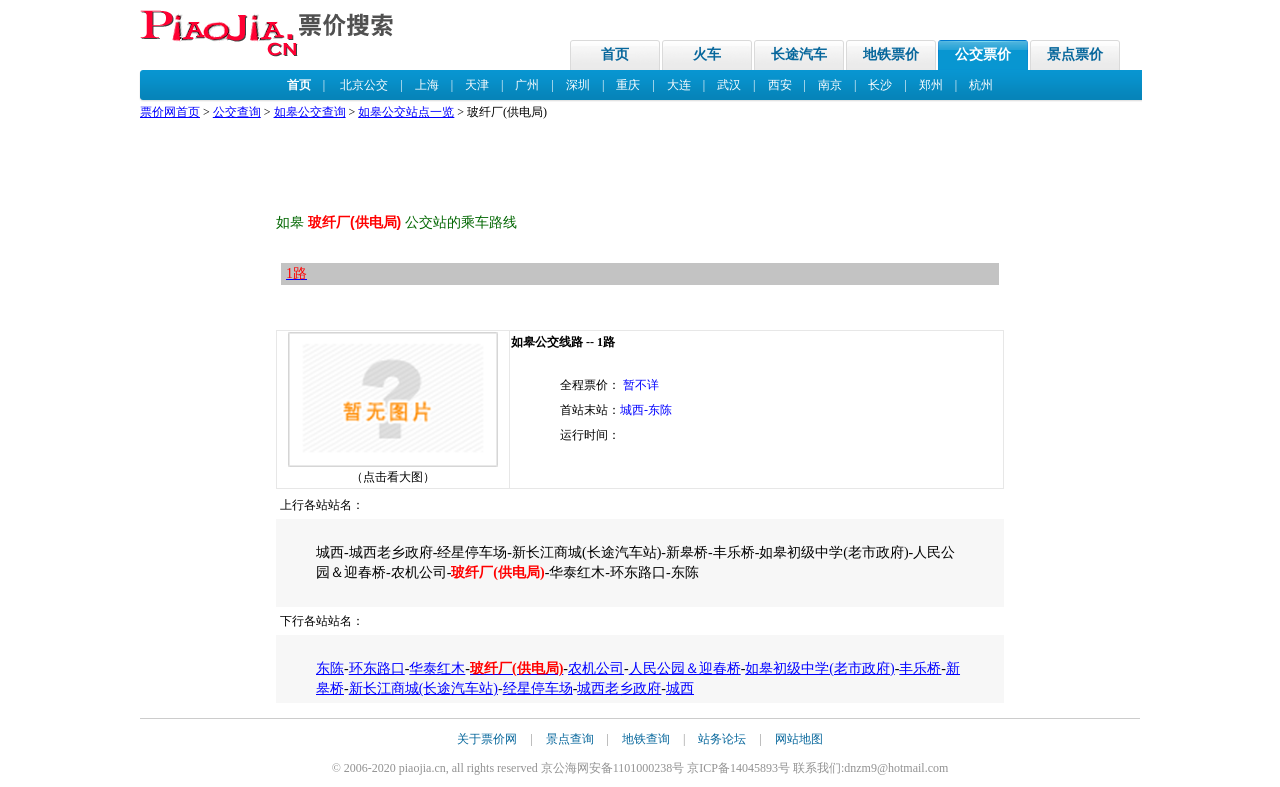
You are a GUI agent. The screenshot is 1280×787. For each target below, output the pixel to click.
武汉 (729, 85)
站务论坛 (722, 739)
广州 (527, 85)
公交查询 (237, 112)
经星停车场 (538, 688)
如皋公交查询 (310, 112)
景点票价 (1075, 54)
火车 (707, 54)
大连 (679, 85)
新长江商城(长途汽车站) (423, 688)
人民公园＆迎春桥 (685, 668)
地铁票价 (891, 54)
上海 (427, 85)
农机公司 (596, 668)
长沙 (880, 85)
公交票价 (983, 54)
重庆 (628, 85)
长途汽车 (799, 54)
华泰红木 (437, 668)
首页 (615, 54)
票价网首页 (170, 112)
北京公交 (364, 85)
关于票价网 (487, 739)
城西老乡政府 (619, 688)
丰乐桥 (920, 668)
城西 (680, 688)
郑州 (931, 85)
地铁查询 (646, 739)
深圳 (578, 85)
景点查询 (570, 739)
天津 (477, 85)
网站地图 (799, 739)
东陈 (330, 668)
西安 (780, 85)
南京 (830, 85)
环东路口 (377, 668)
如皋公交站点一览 (406, 112)
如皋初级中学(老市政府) (819, 668)
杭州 (981, 85)
